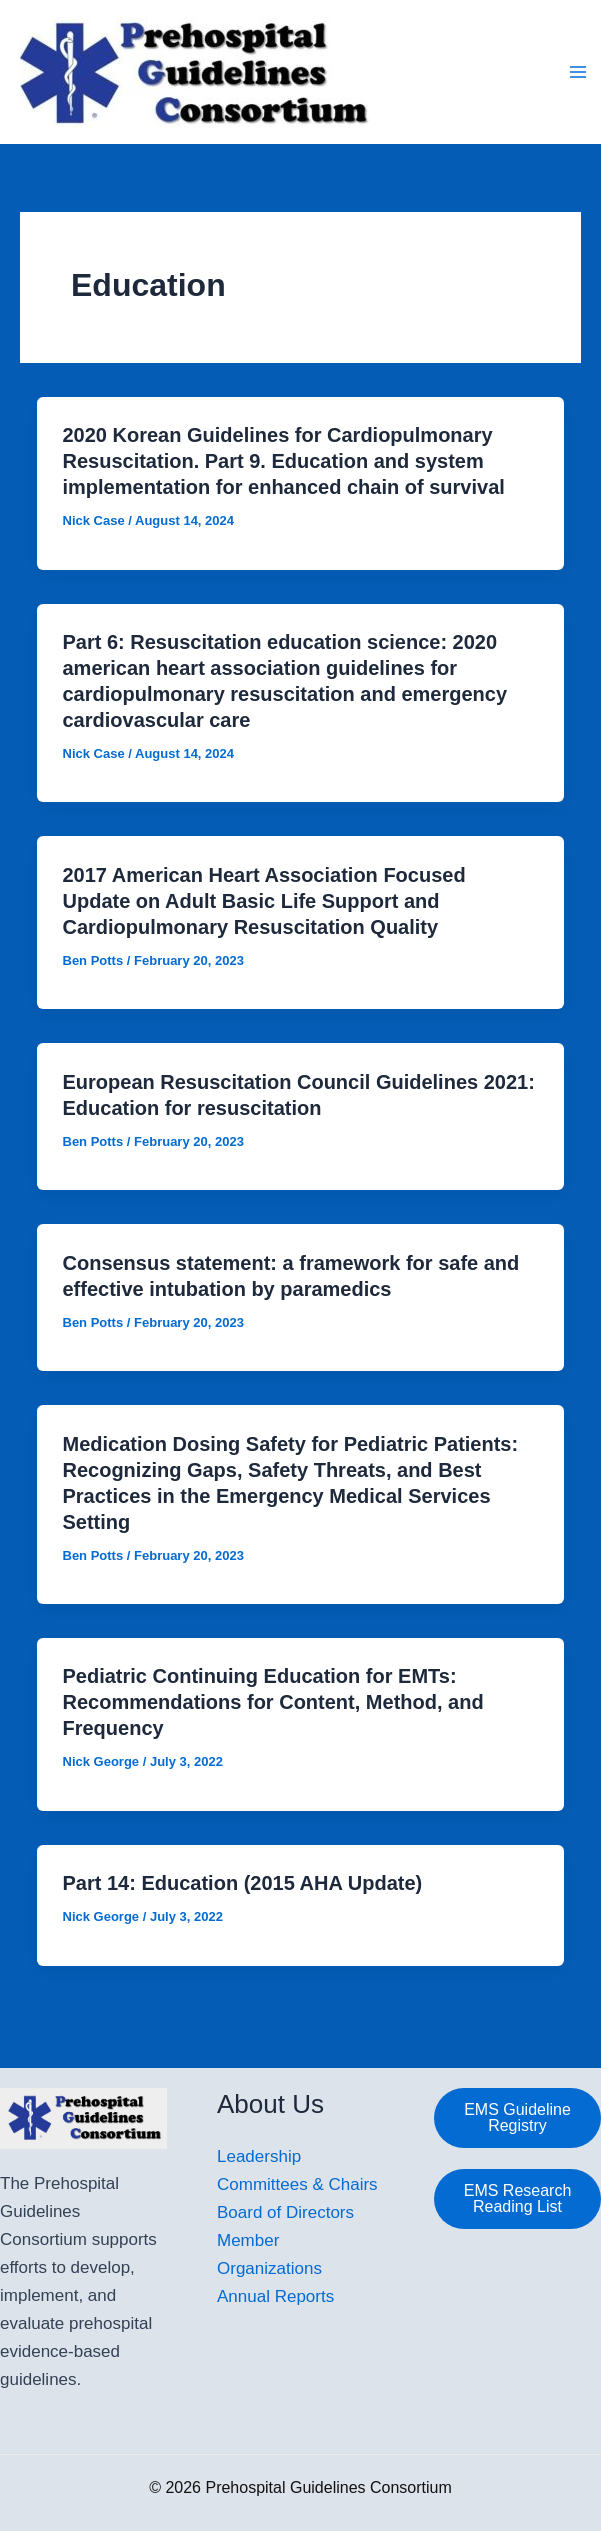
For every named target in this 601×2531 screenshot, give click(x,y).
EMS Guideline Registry (517, 2117)
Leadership (259, 2156)
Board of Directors (285, 2212)
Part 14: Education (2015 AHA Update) (243, 1883)
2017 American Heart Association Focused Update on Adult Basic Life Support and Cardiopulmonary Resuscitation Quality (264, 901)
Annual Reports (275, 2296)
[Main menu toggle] (579, 72)
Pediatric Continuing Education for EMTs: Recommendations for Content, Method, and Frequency (273, 1702)
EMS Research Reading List (518, 2198)
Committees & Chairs (297, 2184)
